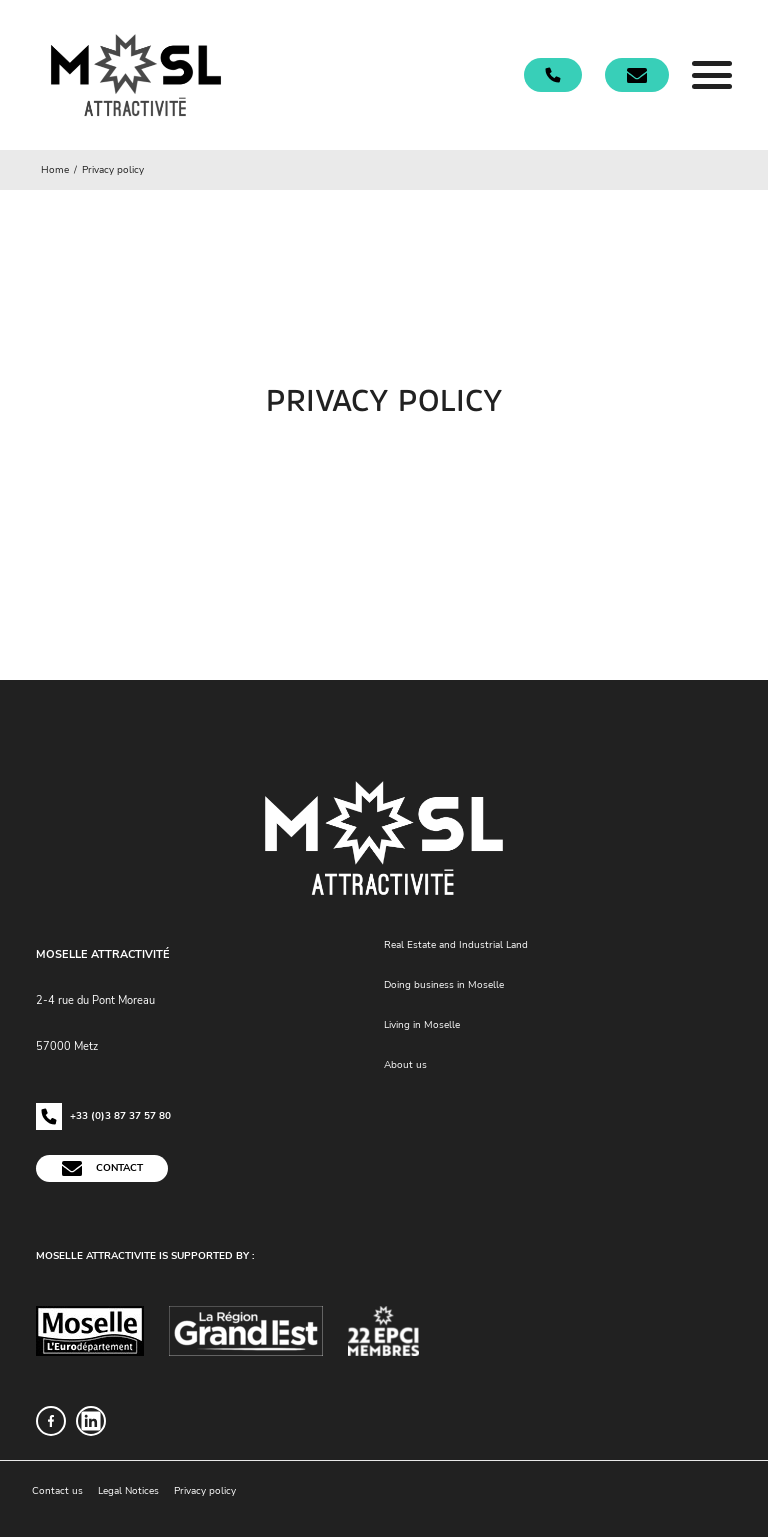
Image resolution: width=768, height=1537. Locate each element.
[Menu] (712, 75)
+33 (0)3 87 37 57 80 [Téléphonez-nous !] (103, 1116)
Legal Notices (128, 1491)
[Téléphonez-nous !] (553, 74)
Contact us (57, 1491)
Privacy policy (205, 1491)
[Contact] (637, 75)
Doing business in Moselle (444, 985)
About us (405, 1065)
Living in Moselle (422, 1025)
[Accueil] (136, 75)
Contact (102, 1168)
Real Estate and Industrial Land (456, 945)
